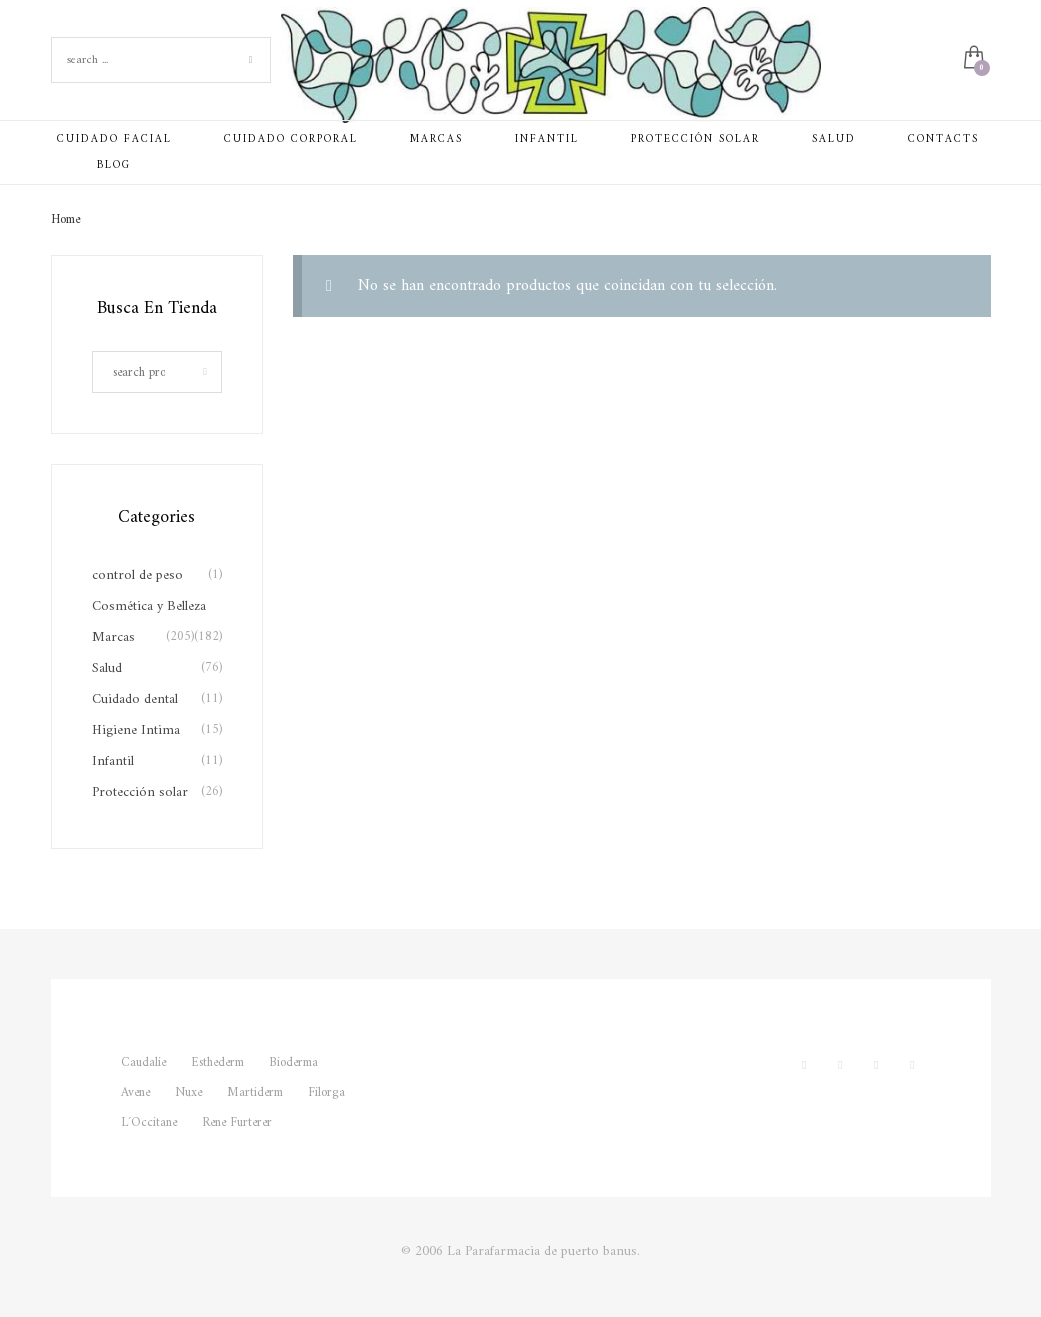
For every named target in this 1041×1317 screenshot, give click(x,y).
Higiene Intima (136, 730)
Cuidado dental (135, 699)
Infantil (113, 761)
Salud (107, 668)
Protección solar (140, 792)
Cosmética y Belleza (149, 606)
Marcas (113, 637)
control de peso (137, 575)
